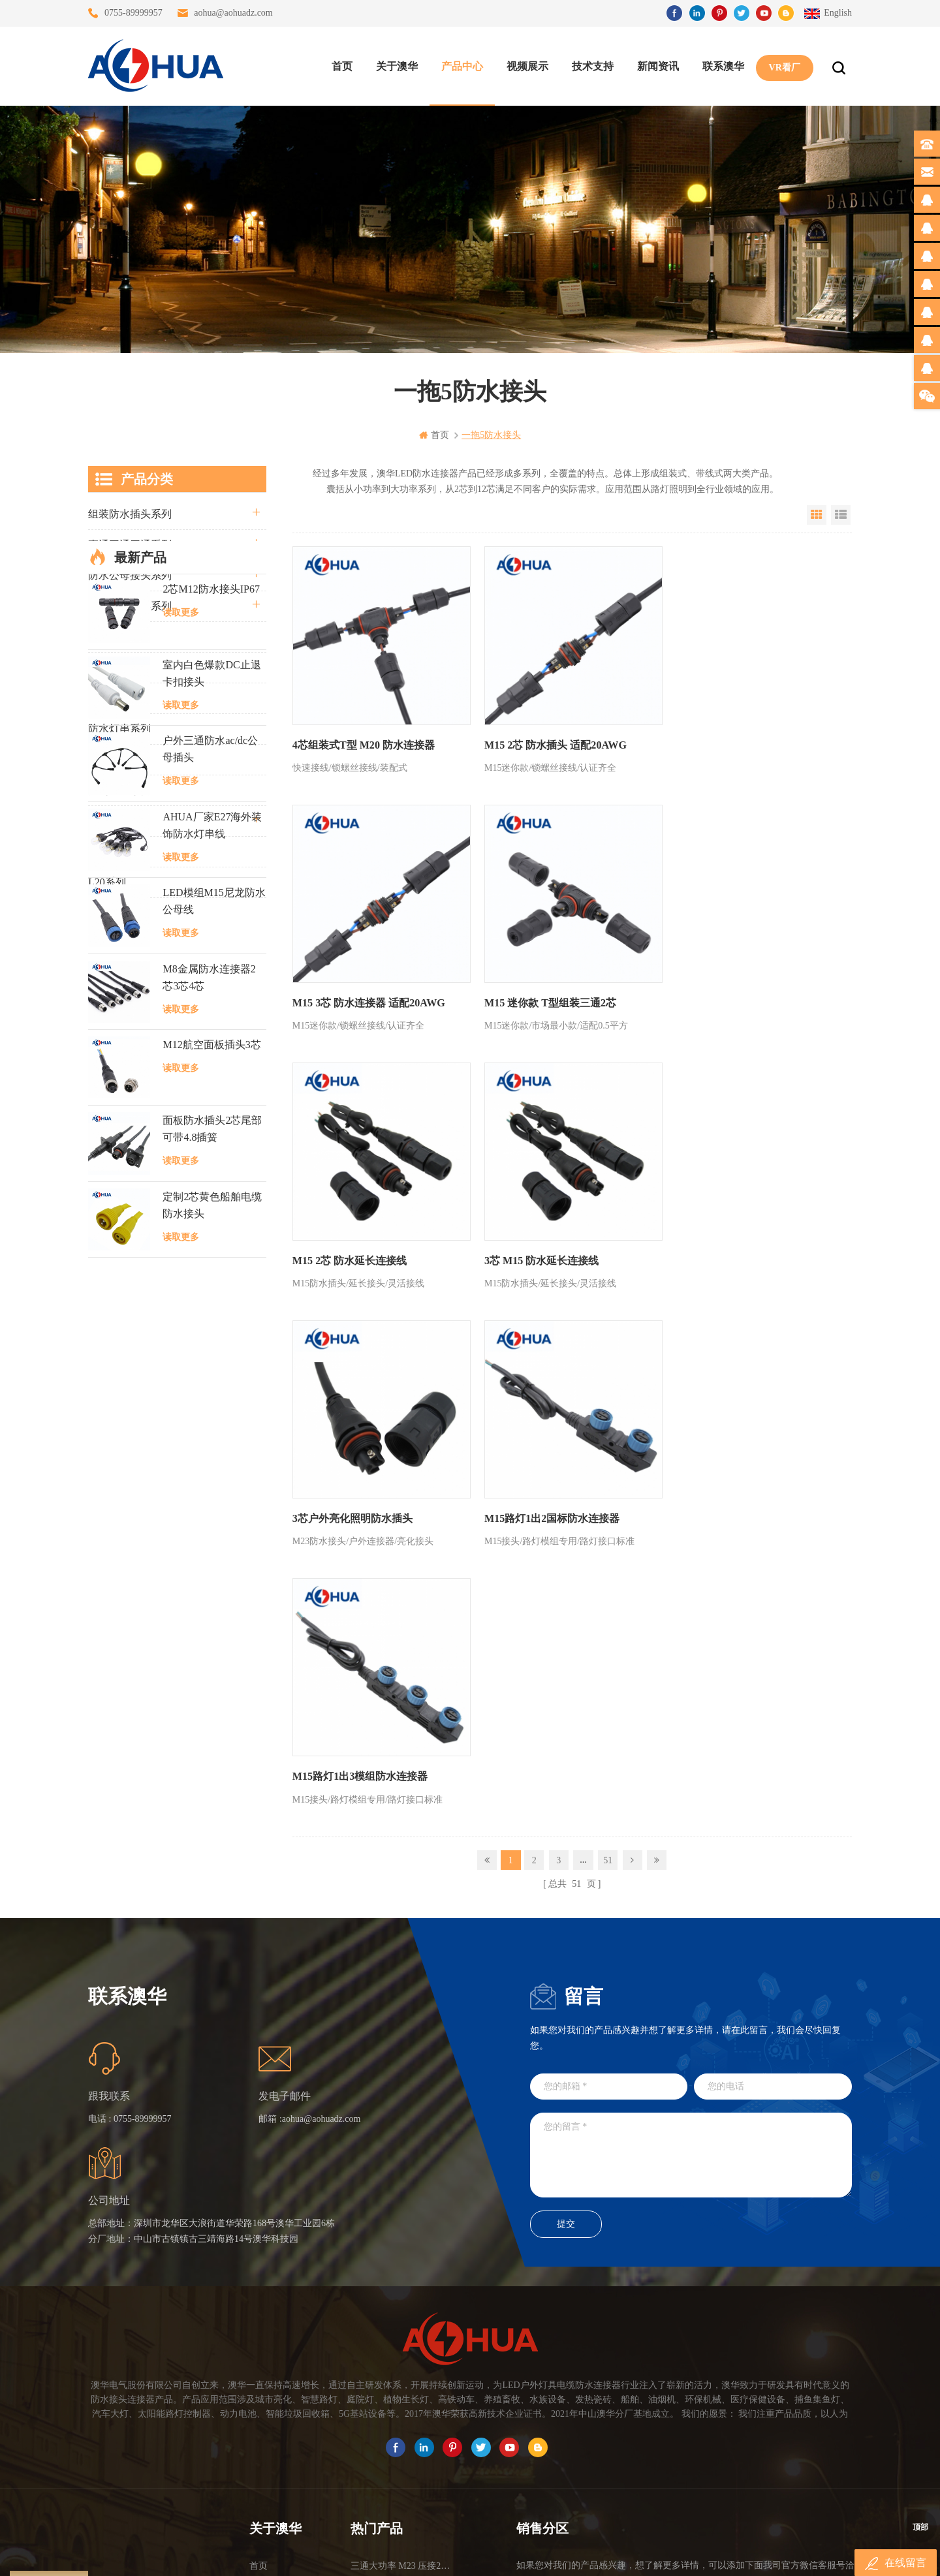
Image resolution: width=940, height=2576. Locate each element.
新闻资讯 (657, 65)
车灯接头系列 (119, 698)
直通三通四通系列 (130, 544)
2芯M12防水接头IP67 (211, 965)
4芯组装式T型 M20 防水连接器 (363, 739)
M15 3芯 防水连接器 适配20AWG (743, 739)
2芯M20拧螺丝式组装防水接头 (401, 2426)
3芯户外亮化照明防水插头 (352, 1246)
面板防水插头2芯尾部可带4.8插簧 (212, 1506)
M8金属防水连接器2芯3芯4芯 (209, 1354)
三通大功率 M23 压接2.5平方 (401, 2309)
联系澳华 (723, 65)
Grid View (816, 515)
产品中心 (461, 65)
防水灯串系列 (119, 728)
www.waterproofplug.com (411, 2555)
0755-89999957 (133, 13)
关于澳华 (396, 65)
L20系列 (107, 882)
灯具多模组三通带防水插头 (401, 2332)
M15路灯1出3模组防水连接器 (734, 1246)
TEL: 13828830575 (673, 2437)
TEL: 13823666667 (555, 2437)
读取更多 (181, 989)
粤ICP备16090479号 (581, 2536)
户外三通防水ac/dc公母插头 (210, 1126)
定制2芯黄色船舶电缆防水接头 (212, 1582)
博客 (258, 2379)
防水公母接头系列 (130, 575)
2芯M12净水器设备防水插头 (401, 2450)
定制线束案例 (119, 790)
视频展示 (527, 65)
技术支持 (592, 65)
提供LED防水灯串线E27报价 (401, 2356)
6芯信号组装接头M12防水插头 (401, 2379)
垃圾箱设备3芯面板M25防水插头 (401, 2403)
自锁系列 (109, 851)
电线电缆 (109, 820)
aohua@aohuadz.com (233, 13)
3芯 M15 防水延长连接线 (724, 993)
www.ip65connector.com (582, 2555)
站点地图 (267, 2403)
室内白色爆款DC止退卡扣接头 (211, 1050)
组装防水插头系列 (130, 514)
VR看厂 (784, 65)
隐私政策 (267, 2450)
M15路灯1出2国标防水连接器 (547, 1246)
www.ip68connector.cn (678, 2555)
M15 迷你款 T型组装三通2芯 (358, 993)
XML (259, 2426)
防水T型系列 (117, 667)
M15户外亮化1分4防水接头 (401, 2473)
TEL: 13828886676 (792, 2437)
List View (841, 515)
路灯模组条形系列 (130, 606)
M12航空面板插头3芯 (211, 1421)
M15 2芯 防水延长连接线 (537, 993)
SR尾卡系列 (115, 759)
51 (607, 1329)
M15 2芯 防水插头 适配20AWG (550, 739)
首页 (341, 65)
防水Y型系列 (118, 636)
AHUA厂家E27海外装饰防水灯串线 (212, 1202)
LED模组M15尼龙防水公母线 (214, 1278)
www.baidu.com (498, 2555)
